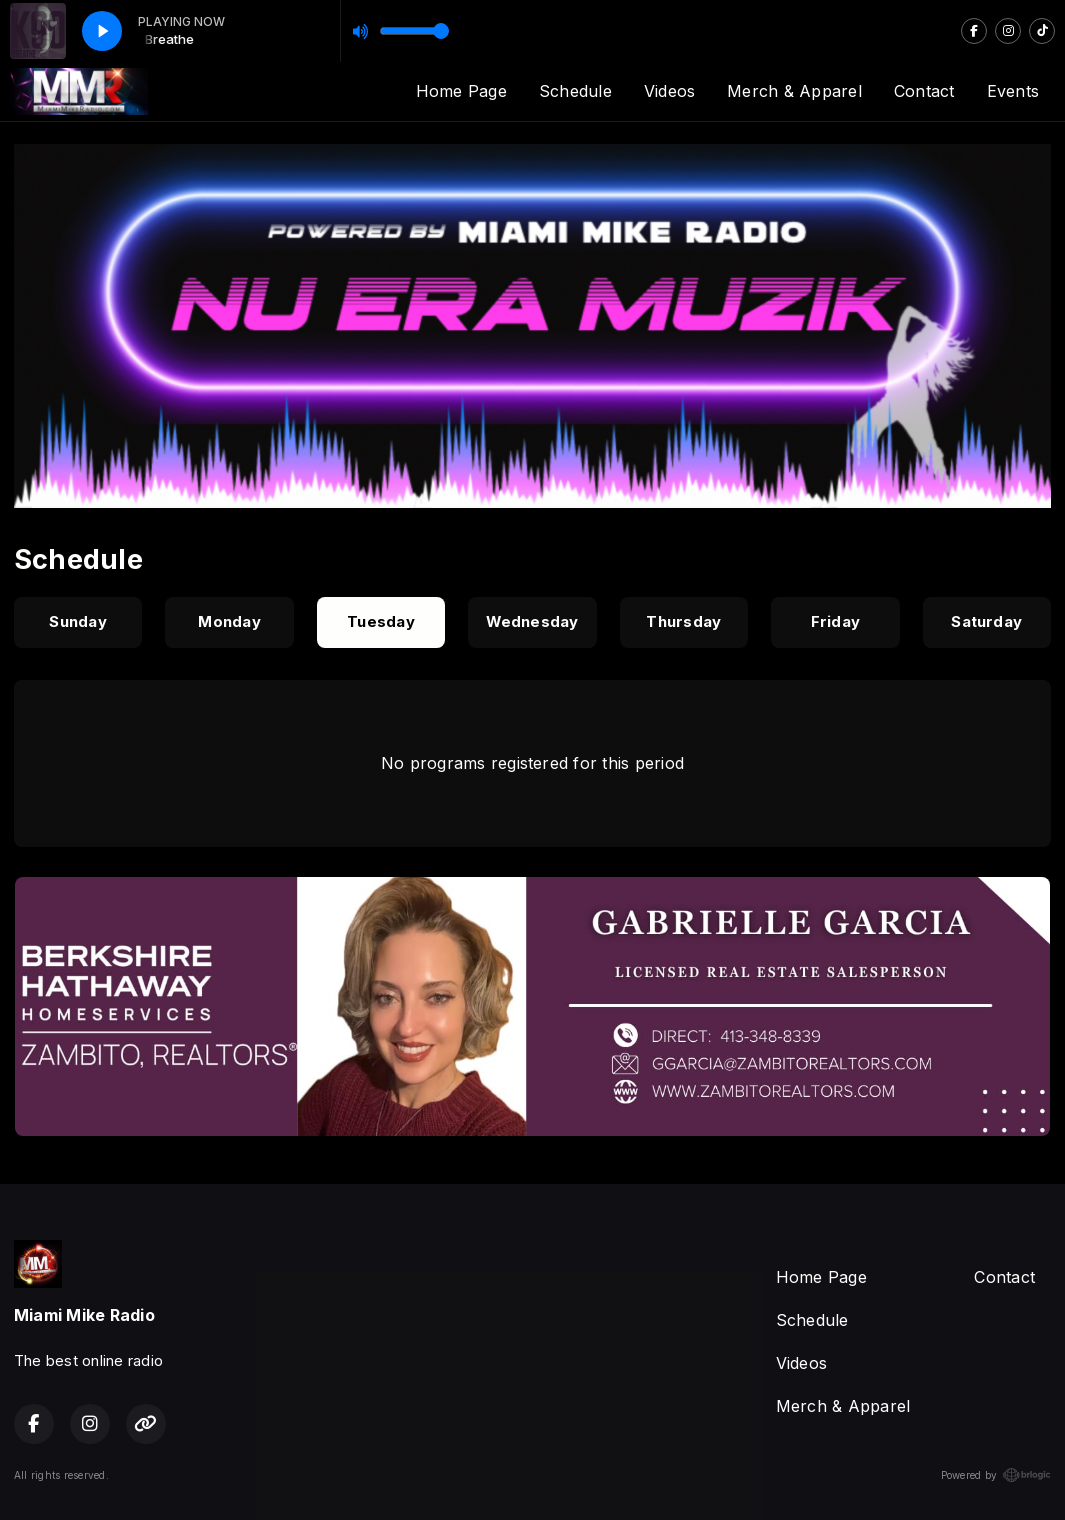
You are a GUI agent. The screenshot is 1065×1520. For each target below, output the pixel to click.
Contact (924, 91)
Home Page (461, 91)
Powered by (996, 1475)
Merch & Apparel (794, 91)
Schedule (575, 91)
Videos (669, 91)
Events (1013, 91)
